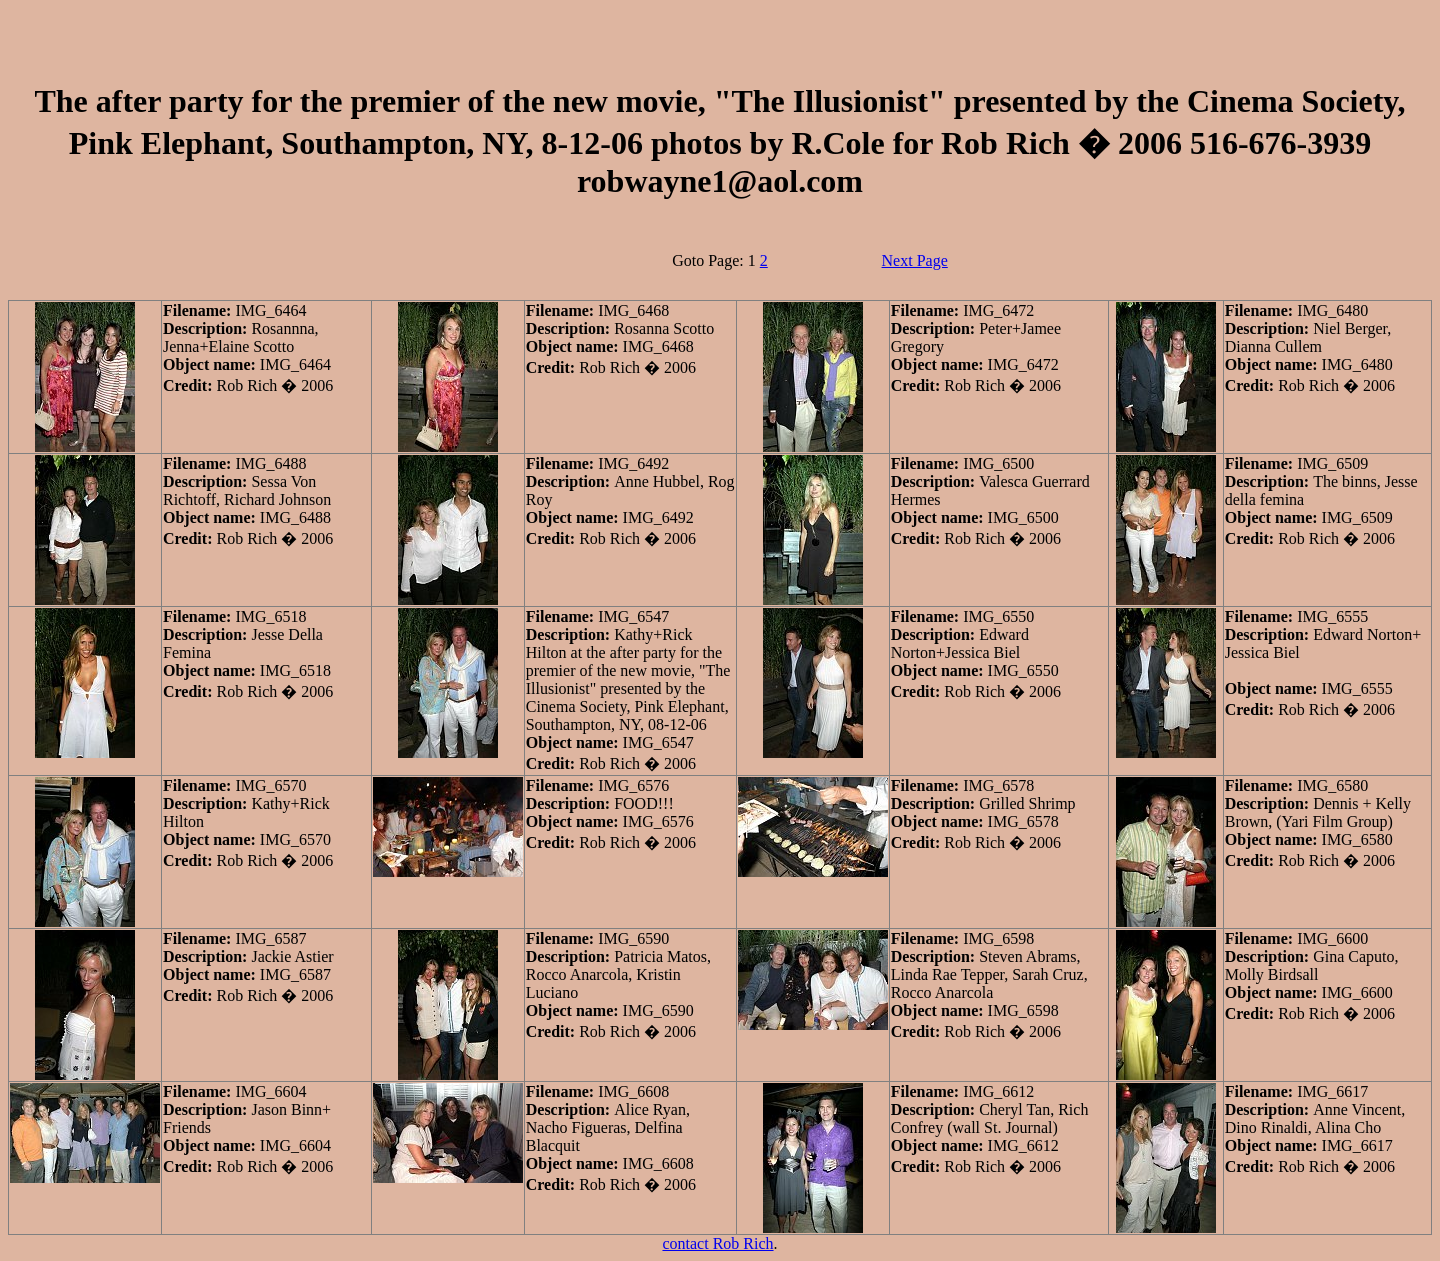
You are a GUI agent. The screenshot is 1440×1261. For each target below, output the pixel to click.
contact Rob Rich (717, 1243)
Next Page (915, 260)
